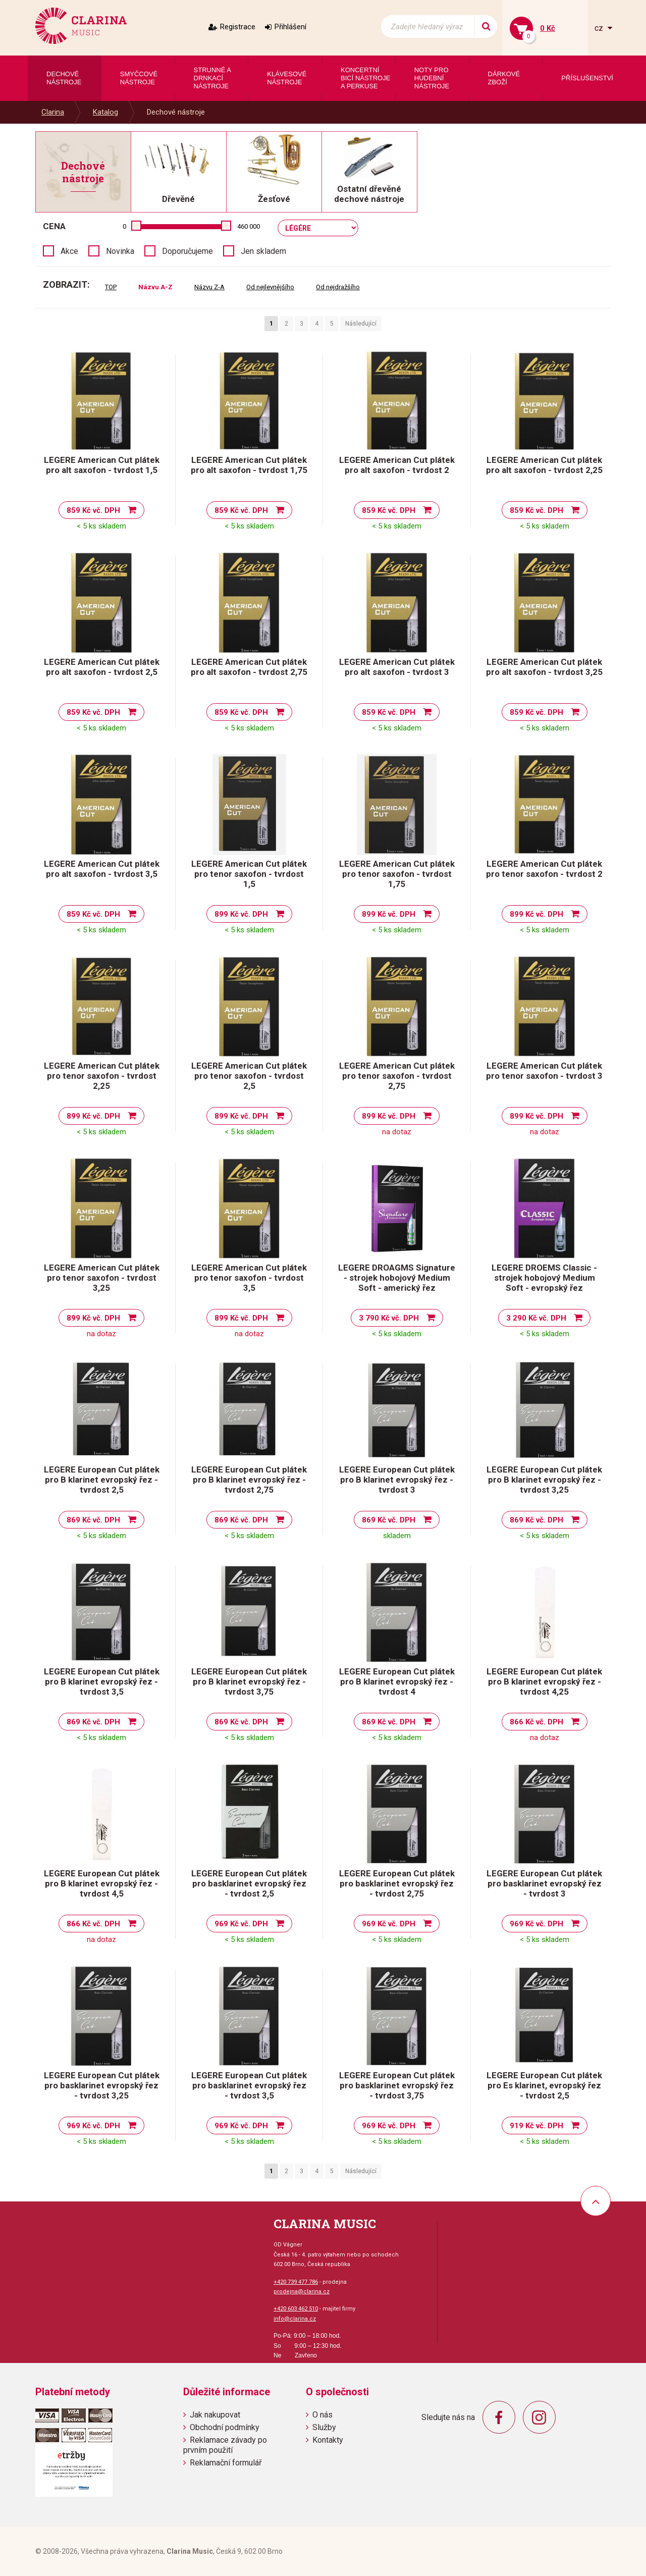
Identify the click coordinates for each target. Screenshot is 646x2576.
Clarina (52, 112)
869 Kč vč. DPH (93, 1519)
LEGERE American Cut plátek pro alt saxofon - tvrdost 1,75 (249, 465)
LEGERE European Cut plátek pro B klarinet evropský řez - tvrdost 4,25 (544, 1681)
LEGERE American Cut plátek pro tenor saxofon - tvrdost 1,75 (397, 874)
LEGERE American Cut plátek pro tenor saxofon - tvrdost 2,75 (397, 1076)
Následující (360, 323)
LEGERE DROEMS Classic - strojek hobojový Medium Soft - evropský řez (544, 1278)
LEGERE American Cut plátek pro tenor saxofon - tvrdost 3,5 (249, 1278)
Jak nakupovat (215, 2415)
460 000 (248, 226)
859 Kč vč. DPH (93, 510)
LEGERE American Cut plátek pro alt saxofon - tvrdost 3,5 (101, 869)
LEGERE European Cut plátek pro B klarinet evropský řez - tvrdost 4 (397, 1681)
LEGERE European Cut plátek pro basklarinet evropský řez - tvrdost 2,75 (397, 1883)
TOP (111, 287)
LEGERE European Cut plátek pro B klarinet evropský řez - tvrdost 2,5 (101, 1479)
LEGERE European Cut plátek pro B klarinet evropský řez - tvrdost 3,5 (101, 1681)
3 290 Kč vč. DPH (536, 1318)
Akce (69, 251)
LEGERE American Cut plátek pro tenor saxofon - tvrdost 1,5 (249, 874)
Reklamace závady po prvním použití (225, 2444)
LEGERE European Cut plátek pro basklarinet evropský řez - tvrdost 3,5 (249, 2085)
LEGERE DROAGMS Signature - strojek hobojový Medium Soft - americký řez (396, 1278)
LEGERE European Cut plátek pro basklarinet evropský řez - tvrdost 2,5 (249, 1883)
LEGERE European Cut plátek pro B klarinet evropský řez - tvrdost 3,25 (544, 1479)
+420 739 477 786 (296, 2282)
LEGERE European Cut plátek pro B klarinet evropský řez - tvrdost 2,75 (249, 1479)
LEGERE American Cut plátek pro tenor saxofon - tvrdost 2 (544, 869)
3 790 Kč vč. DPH (389, 1318)
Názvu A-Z (155, 287)
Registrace (237, 26)
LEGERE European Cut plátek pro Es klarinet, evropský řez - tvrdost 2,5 (544, 2085)
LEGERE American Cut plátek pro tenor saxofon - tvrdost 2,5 (249, 1076)
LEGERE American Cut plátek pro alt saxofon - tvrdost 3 (397, 667)
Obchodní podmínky (224, 2427)
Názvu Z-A (209, 287)
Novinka (120, 251)
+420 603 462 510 (296, 2308)
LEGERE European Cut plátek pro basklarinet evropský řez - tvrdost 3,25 (101, 2085)
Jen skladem (263, 251)
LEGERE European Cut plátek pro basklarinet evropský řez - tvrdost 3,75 (397, 2085)
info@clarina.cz (295, 2319)
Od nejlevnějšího (270, 287)
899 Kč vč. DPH (241, 914)
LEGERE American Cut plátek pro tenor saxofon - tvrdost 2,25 (101, 1076)
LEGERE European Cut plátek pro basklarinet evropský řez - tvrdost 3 (544, 1883)
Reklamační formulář (225, 2462)
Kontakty (327, 2440)
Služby (324, 2427)
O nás (322, 2415)
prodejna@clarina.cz (302, 2291)
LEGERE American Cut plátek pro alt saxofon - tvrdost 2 (397, 465)
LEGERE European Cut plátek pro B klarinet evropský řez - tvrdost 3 (397, 1479)
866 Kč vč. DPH (536, 1721)
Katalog (105, 112)
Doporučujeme (187, 251)
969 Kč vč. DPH (241, 1923)
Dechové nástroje (176, 112)
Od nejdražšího (338, 287)
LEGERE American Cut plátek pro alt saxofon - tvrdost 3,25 (544, 667)
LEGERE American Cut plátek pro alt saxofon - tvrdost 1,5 (101, 465)
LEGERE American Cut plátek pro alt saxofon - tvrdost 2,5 (101, 667)
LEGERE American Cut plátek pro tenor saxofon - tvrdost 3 (544, 1071)
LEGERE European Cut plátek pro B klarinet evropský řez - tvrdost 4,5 (101, 1883)
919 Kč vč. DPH (536, 2125)
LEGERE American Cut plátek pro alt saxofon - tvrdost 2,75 (249, 667)
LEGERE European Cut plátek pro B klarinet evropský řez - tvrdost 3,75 (249, 1681)
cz (600, 28)
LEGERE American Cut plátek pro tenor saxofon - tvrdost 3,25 (101, 1278)
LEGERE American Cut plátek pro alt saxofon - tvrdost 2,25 (544, 465)
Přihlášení (290, 26)
